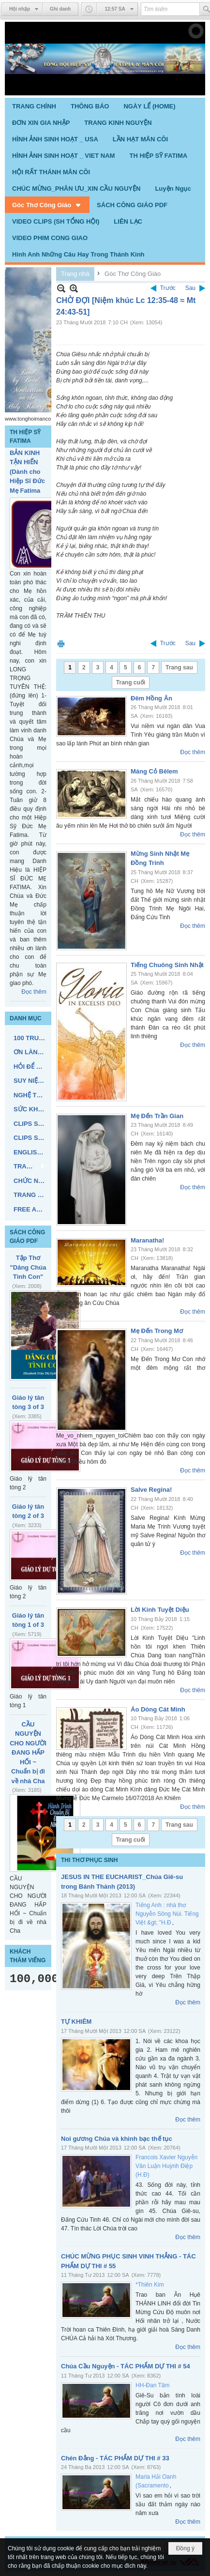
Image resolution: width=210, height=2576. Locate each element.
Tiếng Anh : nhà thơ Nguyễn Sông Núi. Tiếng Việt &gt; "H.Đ (167, 1914)
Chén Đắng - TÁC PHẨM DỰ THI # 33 (115, 2458)
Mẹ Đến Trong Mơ (157, 1330)
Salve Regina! (151, 1489)
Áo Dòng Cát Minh (158, 1709)
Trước (168, 288)
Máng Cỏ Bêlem (154, 771)
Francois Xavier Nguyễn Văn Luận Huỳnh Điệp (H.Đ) (166, 2166)
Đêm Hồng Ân (151, 698)
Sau (190, 288)
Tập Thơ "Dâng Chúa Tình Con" (28, 1267)
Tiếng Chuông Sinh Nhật (167, 965)
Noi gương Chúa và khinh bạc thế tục (116, 2138)
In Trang (61, 643)
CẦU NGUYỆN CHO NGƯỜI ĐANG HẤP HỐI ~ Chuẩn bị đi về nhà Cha (28, 1753)
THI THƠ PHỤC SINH (89, 1860)
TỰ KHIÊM (76, 2021)
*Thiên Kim (149, 2284)
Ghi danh (60, 9)
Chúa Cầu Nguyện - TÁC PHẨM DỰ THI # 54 (125, 2366)
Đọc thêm (33, 991)
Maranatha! (147, 1240)
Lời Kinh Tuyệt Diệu (160, 1609)
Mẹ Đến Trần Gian (157, 1116)
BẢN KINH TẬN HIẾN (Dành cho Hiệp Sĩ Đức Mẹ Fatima (27, 471)
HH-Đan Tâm (152, 2385)
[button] (47, 205)
